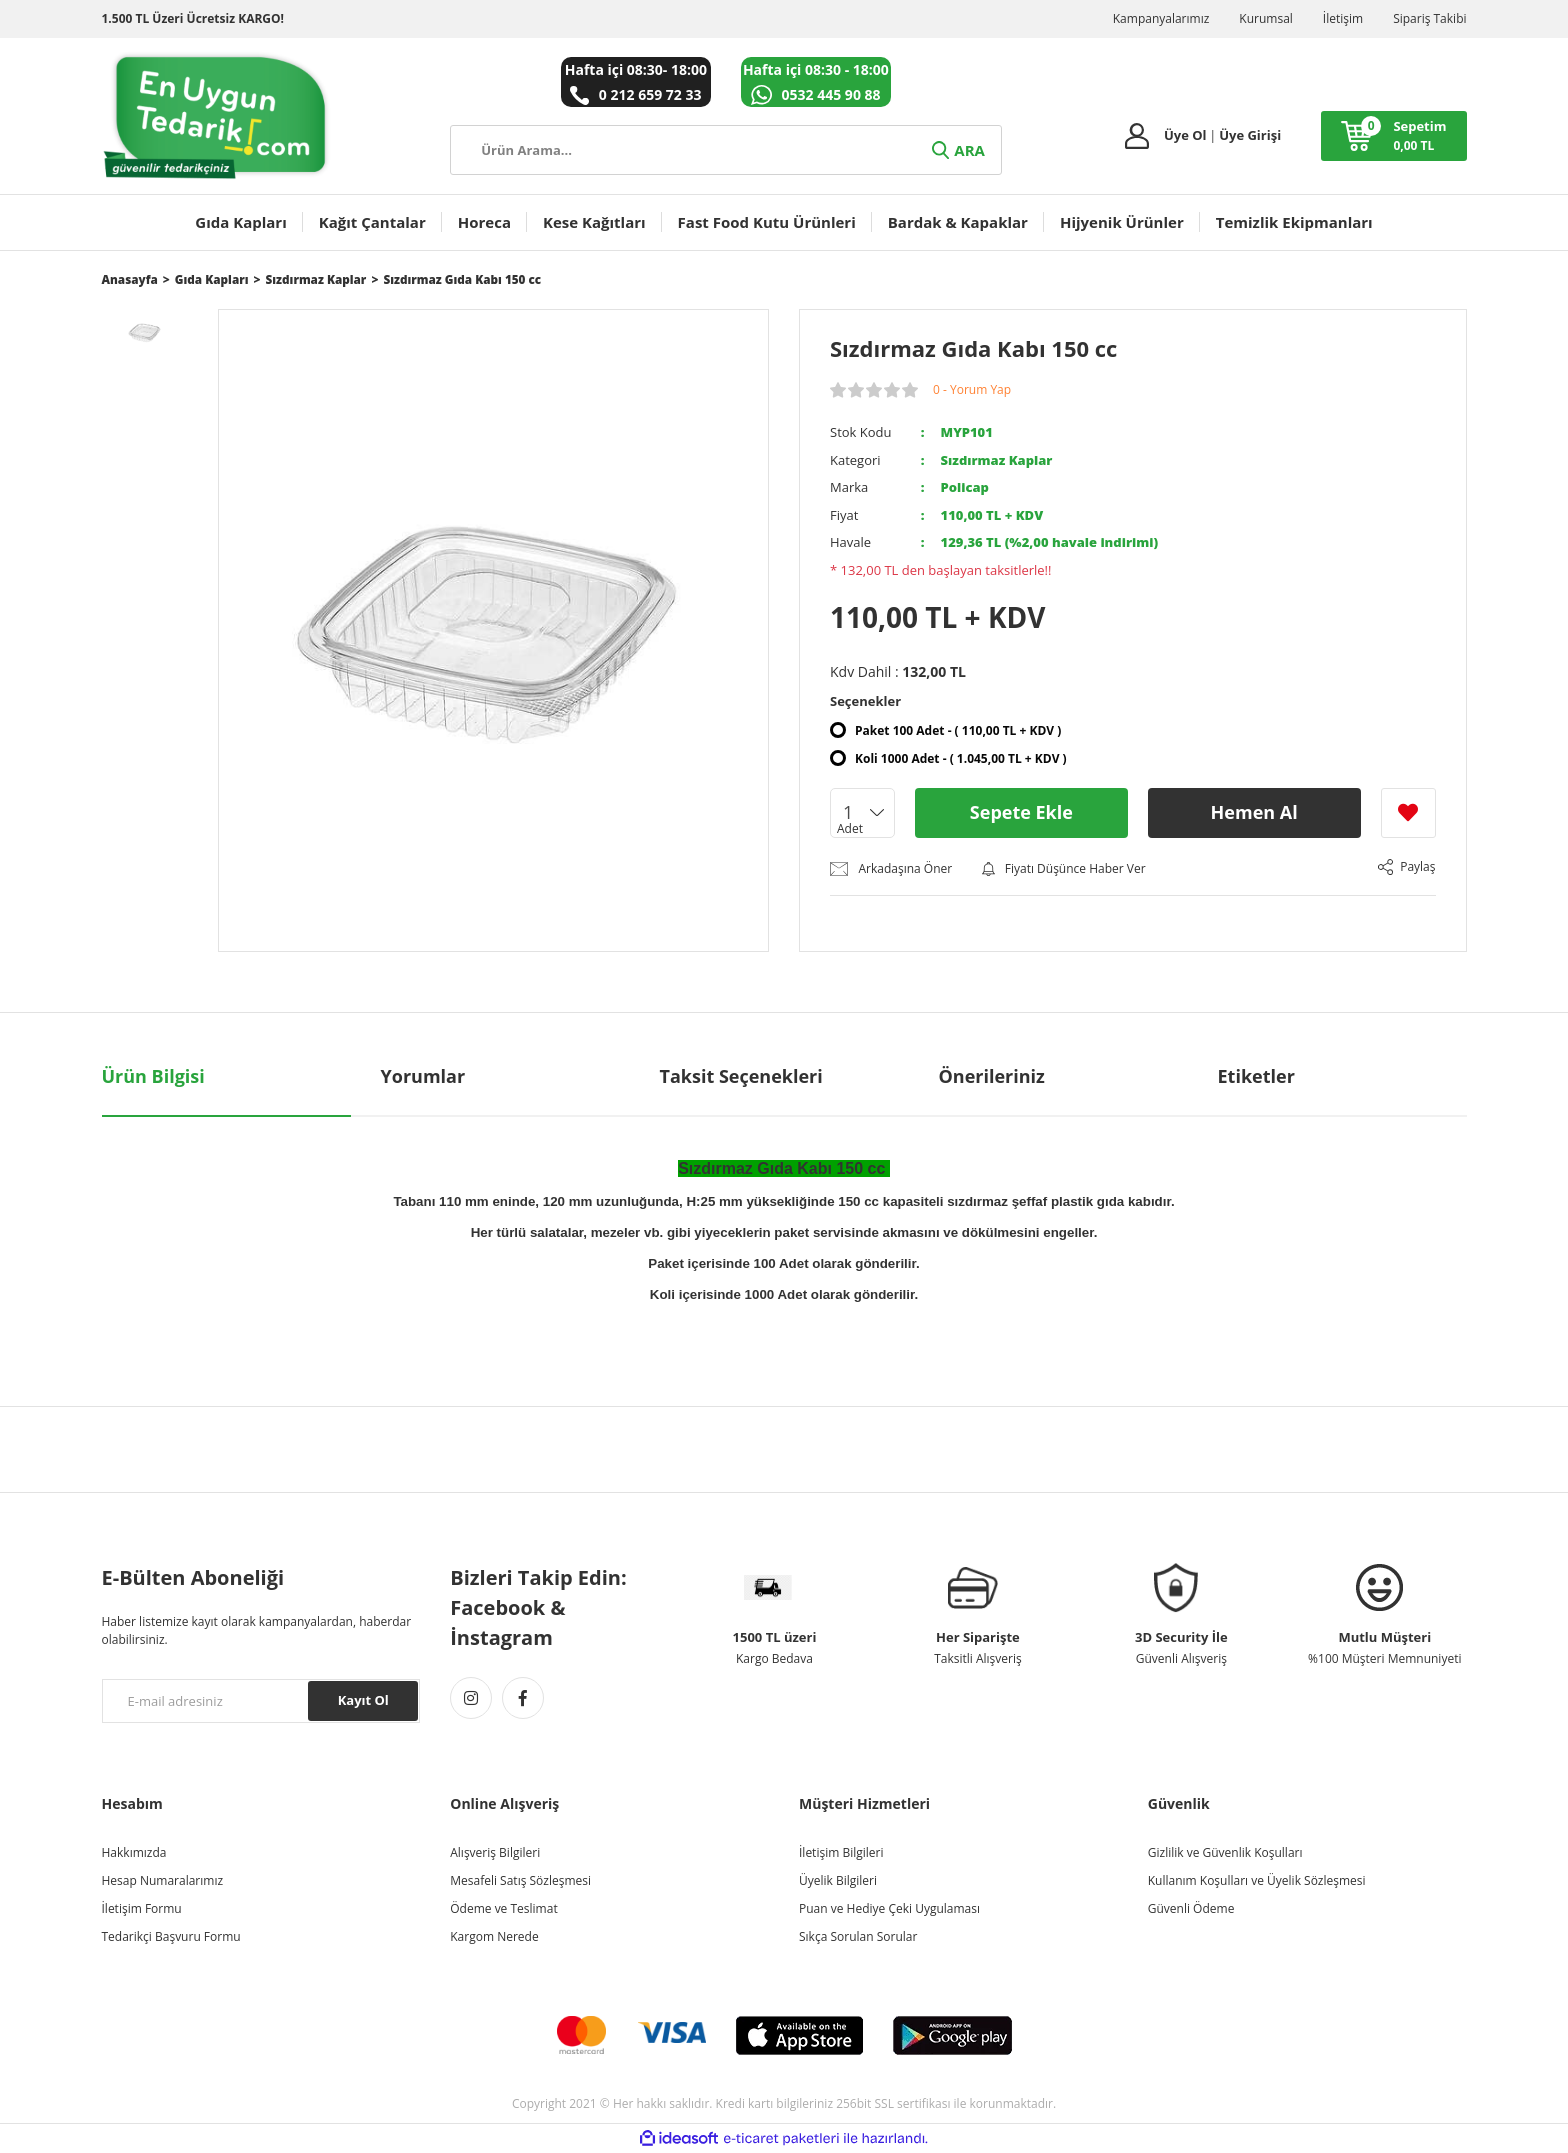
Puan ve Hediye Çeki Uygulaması (889, 1908)
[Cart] (1393, 136)
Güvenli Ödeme (1191, 1908)
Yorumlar (423, 1076)
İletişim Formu (142, 1908)
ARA (957, 150)
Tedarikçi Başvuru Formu (171, 1936)
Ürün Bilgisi (153, 1076)
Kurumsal (1266, 18)
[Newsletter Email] (261, 1701)
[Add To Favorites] (1408, 813)
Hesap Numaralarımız (163, 1880)
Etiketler (1256, 1076)
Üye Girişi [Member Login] (1250, 135)
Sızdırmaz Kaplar (997, 460)
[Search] (725, 150)
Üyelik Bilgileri (838, 1880)
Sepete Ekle (1021, 812)
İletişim (1343, 18)
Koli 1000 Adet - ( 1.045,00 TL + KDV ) (961, 758)
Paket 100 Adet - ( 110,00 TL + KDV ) (958, 730)
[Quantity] (862, 813)
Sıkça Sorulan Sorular (858, 1936)
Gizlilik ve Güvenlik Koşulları (1225, 1852)
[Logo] (217, 116)
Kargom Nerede (494, 1936)
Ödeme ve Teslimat (503, 1908)
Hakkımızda (134, 1852)
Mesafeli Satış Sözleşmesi (520, 1880)
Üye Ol (1185, 135)
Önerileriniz (992, 1076)
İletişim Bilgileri (841, 1852)
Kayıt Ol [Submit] (363, 1700)
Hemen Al (1254, 812)
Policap (965, 487)
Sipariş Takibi (1429, 18)
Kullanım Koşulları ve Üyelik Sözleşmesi (1257, 1880)
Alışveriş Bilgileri (495, 1852)
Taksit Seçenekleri (741, 1076)
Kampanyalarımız (1161, 18)
